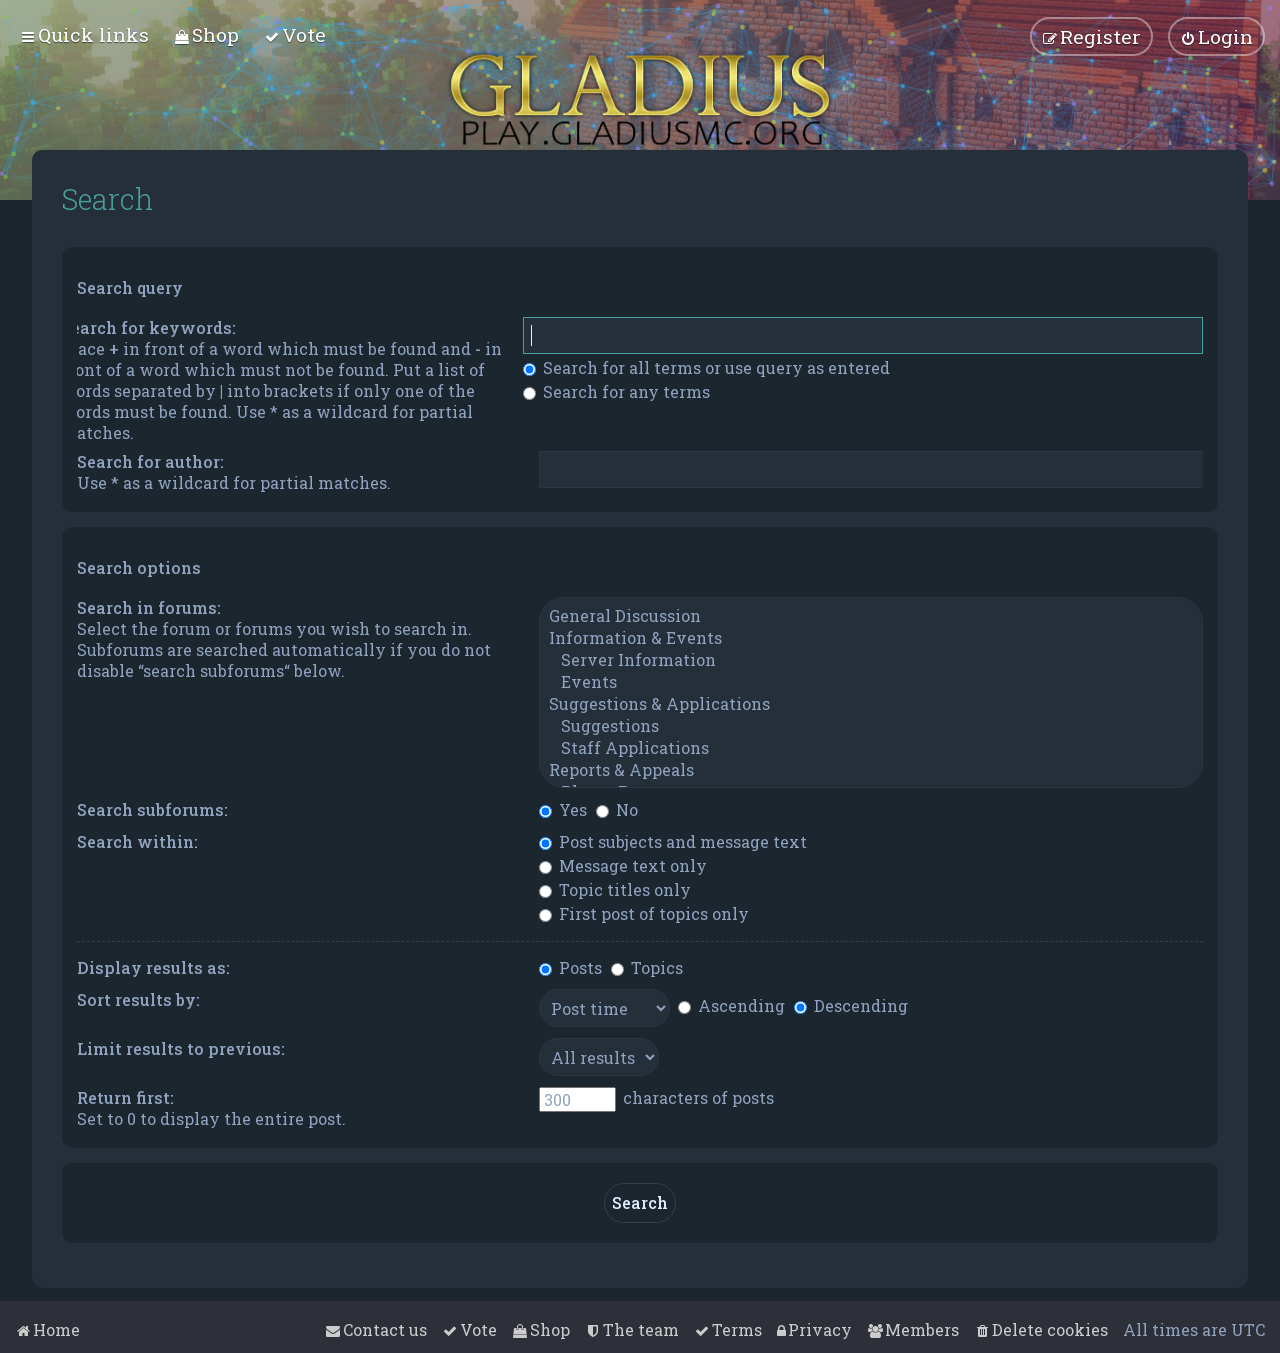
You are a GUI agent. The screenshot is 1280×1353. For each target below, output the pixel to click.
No (617, 809)
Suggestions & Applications (871, 704)
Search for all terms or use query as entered (706, 367)
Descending (851, 1005)
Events (871, 682)
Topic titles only (615, 889)
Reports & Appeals (871, 770)
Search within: (137, 841)
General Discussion (871, 616)
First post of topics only (644, 913)
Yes (563, 809)
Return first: (125, 1097)
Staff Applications (871, 748)
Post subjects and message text (673, 841)
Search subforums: (152, 809)
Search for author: (150, 461)
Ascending (731, 1005)
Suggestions (871, 726)
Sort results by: (138, 999)
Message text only (623, 865)
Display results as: (153, 967)
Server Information (871, 660)
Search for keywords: (148, 327)
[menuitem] (206, 34)
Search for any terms (616, 391)
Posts (570, 967)
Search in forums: (149, 607)
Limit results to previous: (181, 1048)
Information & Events (871, 638)
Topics (647, 967)
